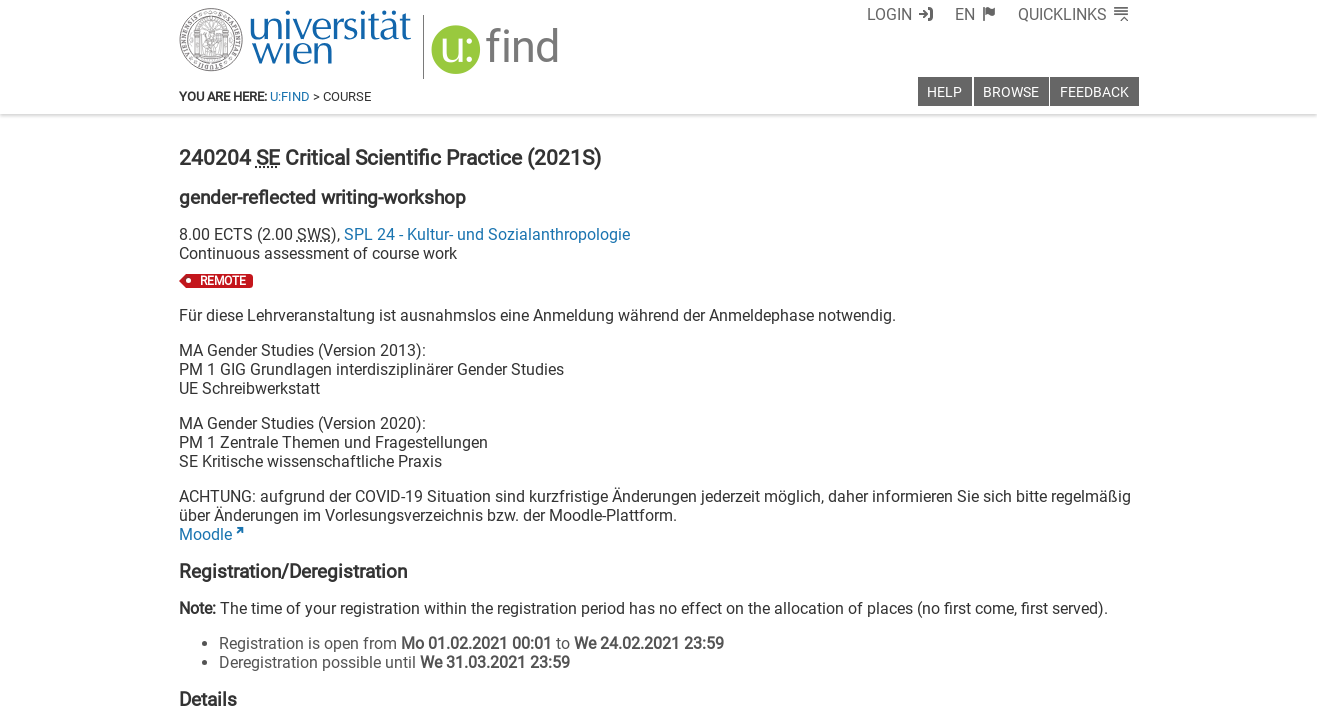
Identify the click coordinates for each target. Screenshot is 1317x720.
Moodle (205, 534)
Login (889, 14)
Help (944, 92)
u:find (290, 96)
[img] (497, 56)
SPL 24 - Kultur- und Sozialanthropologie (487, 234)
